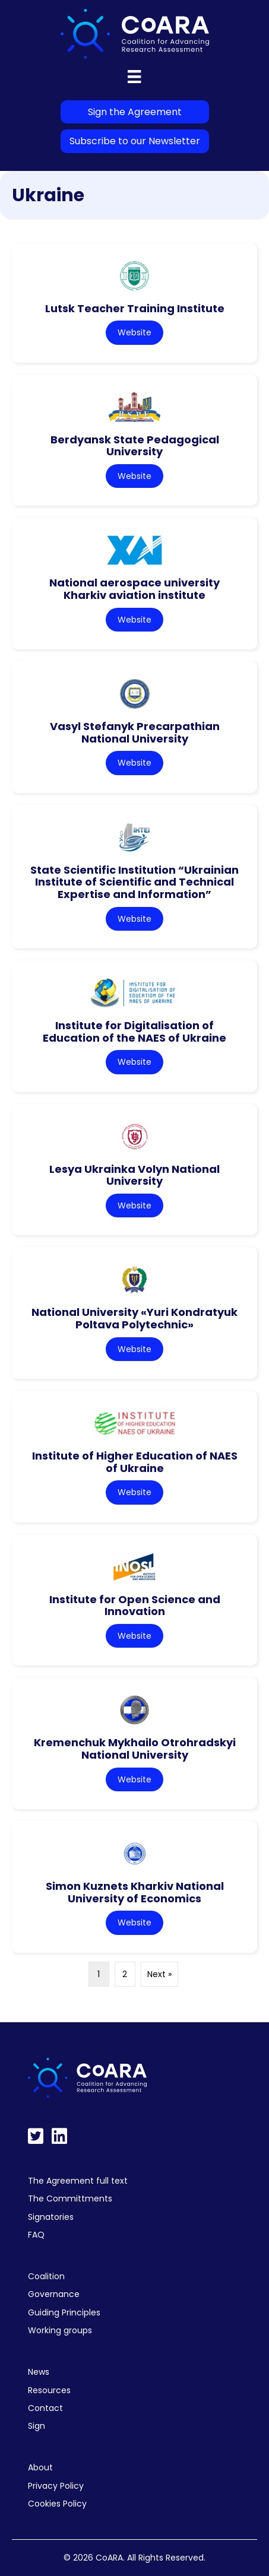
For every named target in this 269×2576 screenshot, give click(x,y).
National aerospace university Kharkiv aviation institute (134, 588)
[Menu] (134, 76)
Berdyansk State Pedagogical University (134, 445)
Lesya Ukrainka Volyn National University (134, 1175)
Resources (49, 2390)
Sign (36, 2426)
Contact (45, 2408)
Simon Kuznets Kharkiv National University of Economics (135, 1892)
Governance (54, 2294)
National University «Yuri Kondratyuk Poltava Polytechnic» (134, 1318)
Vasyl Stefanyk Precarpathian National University (135, 732)
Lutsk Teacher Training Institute (134, 308)
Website (134, 332)
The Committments (70, 2198)
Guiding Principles (64, 2312)
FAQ (36, 2235)
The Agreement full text (78, 2181)
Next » (159, 1974)
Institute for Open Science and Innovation (134, 1605)
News (38, 2372)
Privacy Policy (56, 2486)
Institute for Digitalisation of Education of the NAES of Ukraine (134, 1031)
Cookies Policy (57, 2504)
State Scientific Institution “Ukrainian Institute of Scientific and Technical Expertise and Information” (134, 882)
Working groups (60, 2330)
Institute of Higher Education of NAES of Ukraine (135, 1462)
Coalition (46, 2276)
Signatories (51, 2217)
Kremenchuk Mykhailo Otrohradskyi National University (135, 1748)
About (40, 2467)
